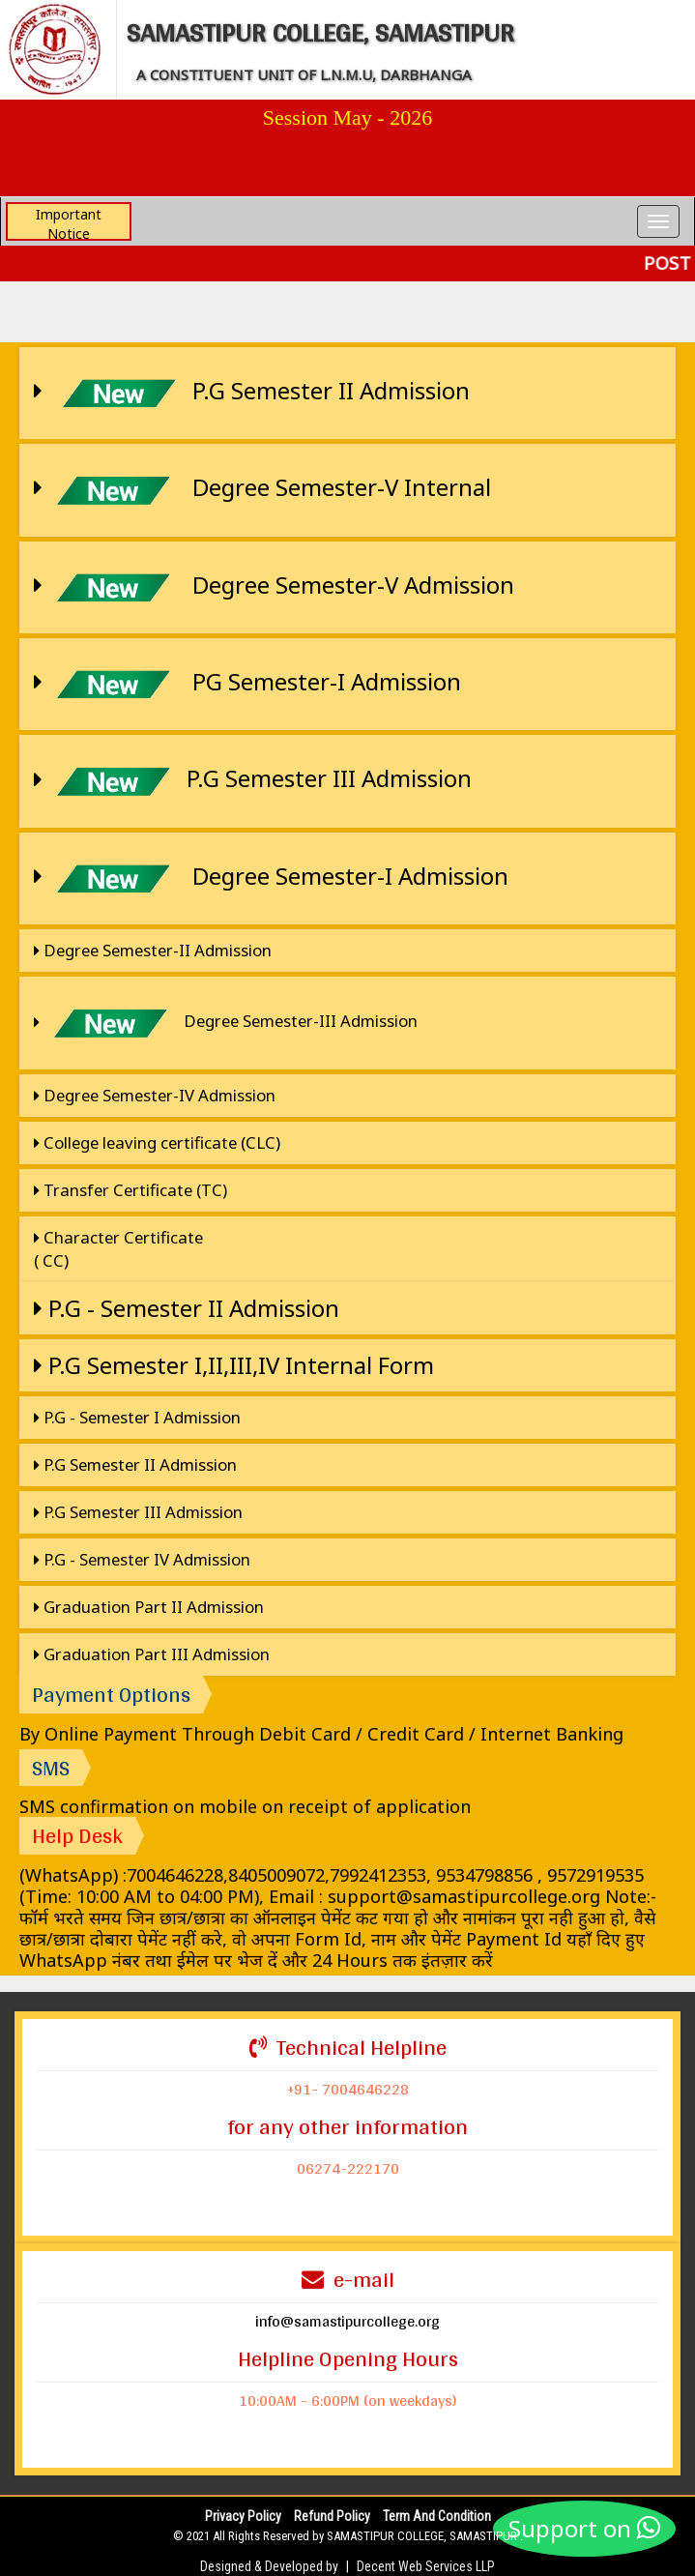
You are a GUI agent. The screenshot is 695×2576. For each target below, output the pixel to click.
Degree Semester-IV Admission (154, 1095)
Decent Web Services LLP (426, 2566)
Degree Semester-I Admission (271, 878)
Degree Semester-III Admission (226, 1022)
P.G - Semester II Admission (186, 1308)
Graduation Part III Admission (152, 1654)
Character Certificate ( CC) (118, 1249)
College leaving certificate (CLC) (157, 1142)
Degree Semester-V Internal (262, 490)
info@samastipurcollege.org (347, 2321)
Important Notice (68, 223)
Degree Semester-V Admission (274, 587)
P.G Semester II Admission (252, 393)
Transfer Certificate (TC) (130, 1190)
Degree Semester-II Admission (153, 950)
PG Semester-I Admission (247, 684)
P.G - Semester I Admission (137, 1417)
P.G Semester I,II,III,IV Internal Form (234, 1365)
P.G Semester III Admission (253, 781)
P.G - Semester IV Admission (142, 1559)
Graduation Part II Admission (149, 1606)
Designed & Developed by (269, 2566)
